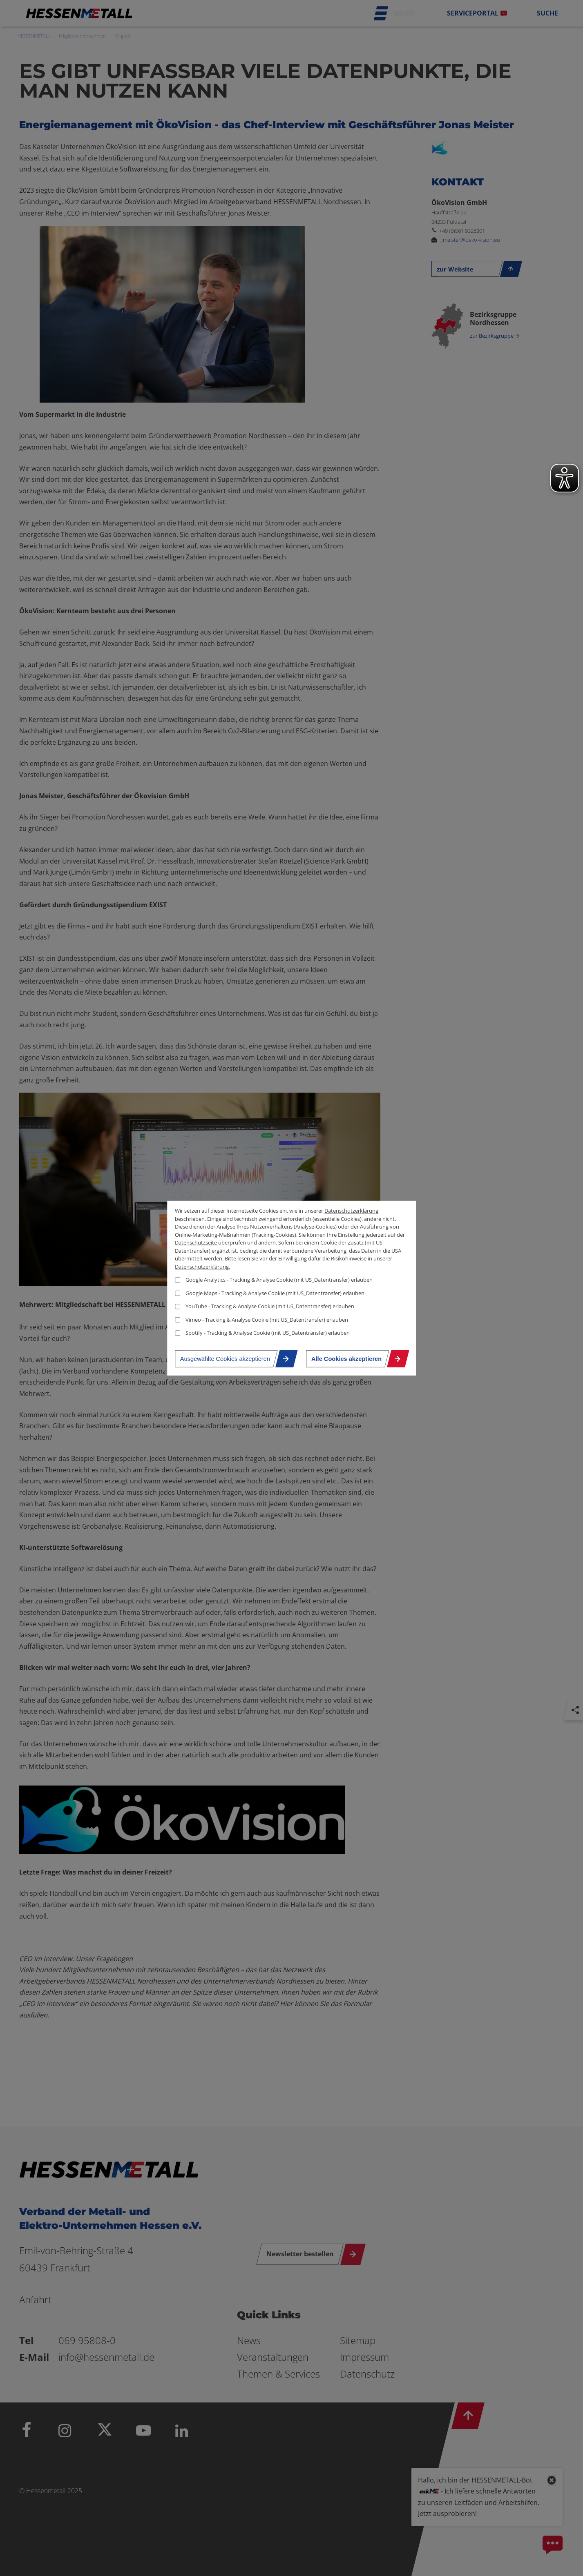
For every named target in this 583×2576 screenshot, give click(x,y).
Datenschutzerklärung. (202, 1266)
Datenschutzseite (196, 1242)
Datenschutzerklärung (351, 1210)
